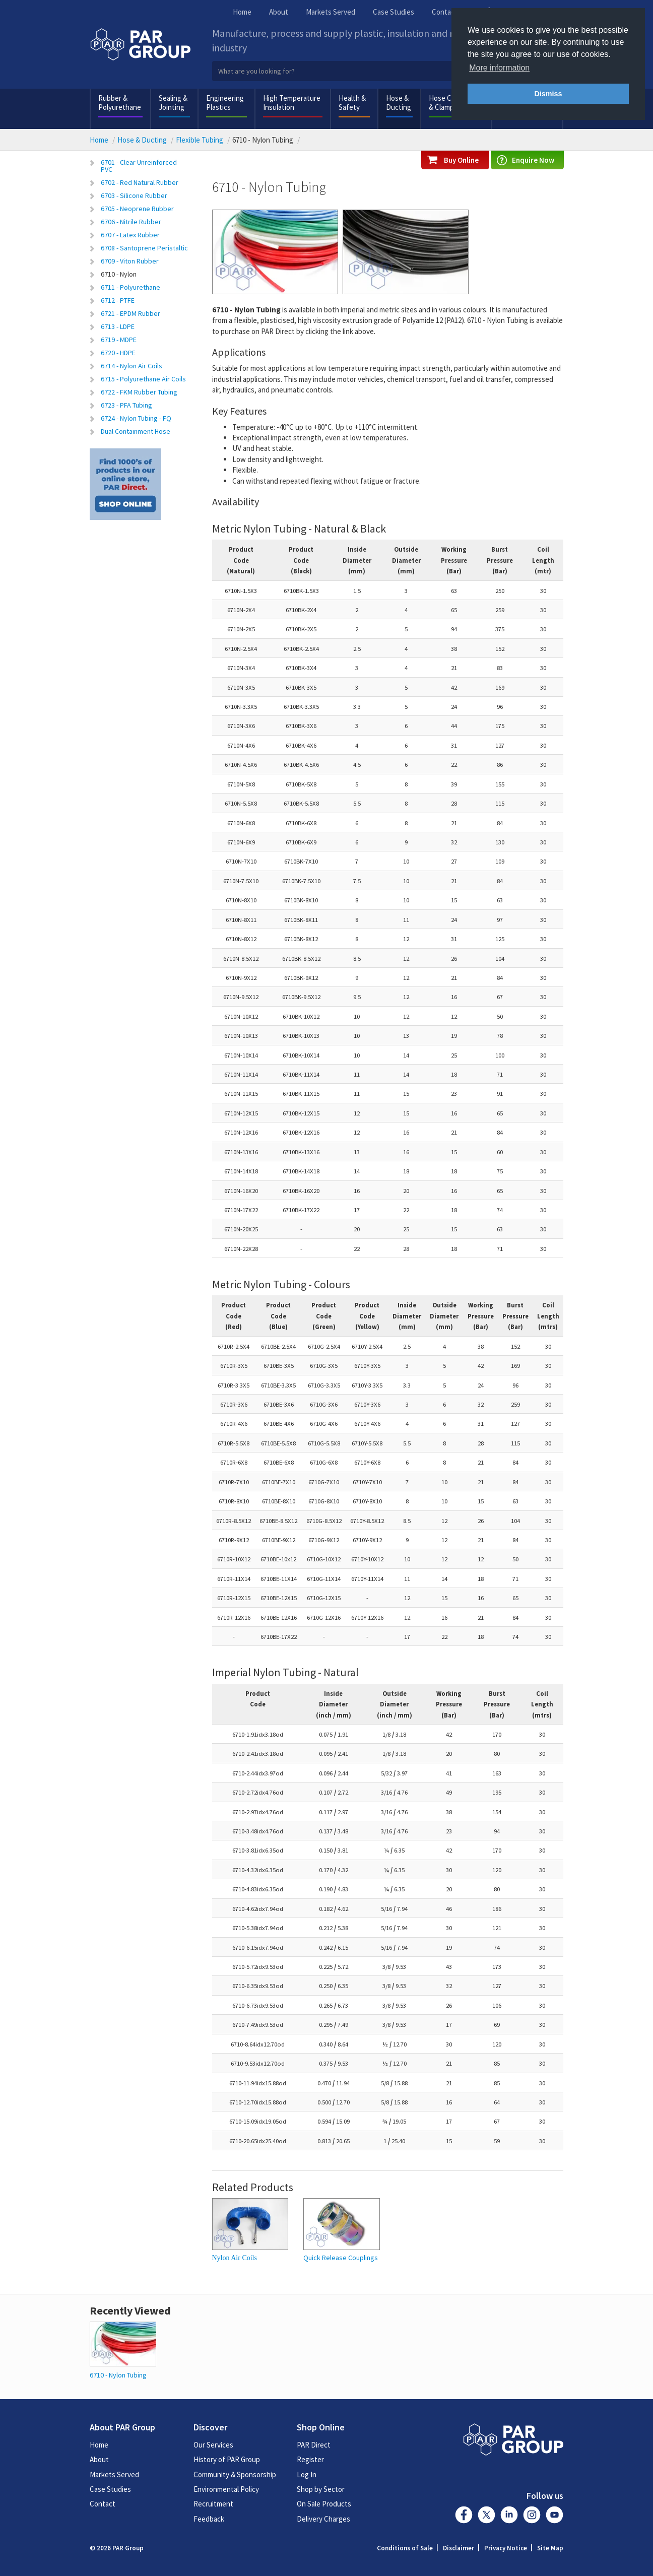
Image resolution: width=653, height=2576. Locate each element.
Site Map (550, 2548)
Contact (445, 12)
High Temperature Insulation (291, 102)
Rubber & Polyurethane (119, 102)
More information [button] (499, 67)
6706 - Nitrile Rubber (131, 221)
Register (310, 2459)
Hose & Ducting (398, 102)
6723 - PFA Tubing (126, 405)
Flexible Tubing (199, 140)
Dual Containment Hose (135, 431)
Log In (306, 2474)
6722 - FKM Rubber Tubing (139, 392)
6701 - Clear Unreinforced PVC (139, 166)
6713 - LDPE (118, 326)
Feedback (208, 2519)
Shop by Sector (321, 2489)
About (278, 12)
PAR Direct (314, 2445)
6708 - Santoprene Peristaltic (144, 247)
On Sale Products (324, 2503)
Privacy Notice (505, 2548)
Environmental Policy (226, 2489)
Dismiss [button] (548, 94)
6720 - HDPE (118, 352)
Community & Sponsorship (234, 2474)
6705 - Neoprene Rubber (137, 208)
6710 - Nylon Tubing (118, 2375)
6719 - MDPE (119, 339)
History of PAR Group (226, 2459)
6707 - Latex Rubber (130, 234)
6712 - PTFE (118, 300)
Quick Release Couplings (340, 2258)
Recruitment (213, 2503)
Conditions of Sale (405, 2548)
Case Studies (393, 12)
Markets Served (330, 12)
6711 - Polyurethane (130, 287)
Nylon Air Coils (234, 2258)
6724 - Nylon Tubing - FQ (136, 418)
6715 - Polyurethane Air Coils (143, 378)
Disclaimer (458, 2548)
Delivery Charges (323, 2519)
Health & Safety (352, 102)
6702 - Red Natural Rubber (139, 182)
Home (242, 12)
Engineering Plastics (225, 102)
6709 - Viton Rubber (130, 261)
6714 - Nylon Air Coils (131, 365)
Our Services (213, 2445)
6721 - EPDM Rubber (130, 313)
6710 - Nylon (119, 274)
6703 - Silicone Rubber (134, 195)
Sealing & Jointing (173, 102)
